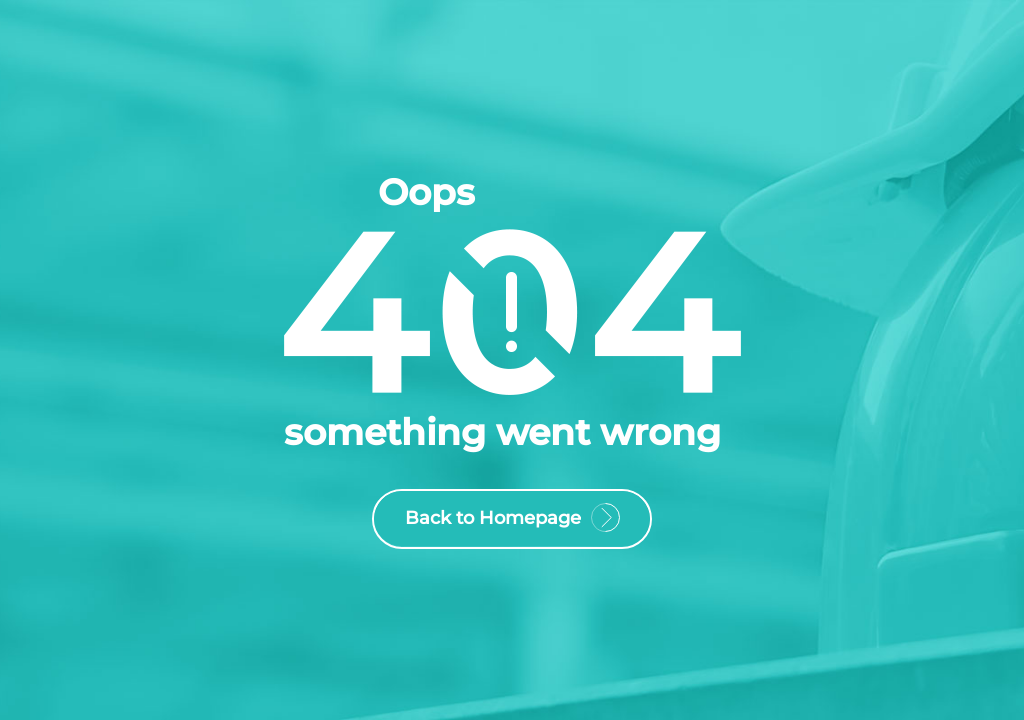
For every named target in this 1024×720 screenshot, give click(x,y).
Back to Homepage (512, 521)
